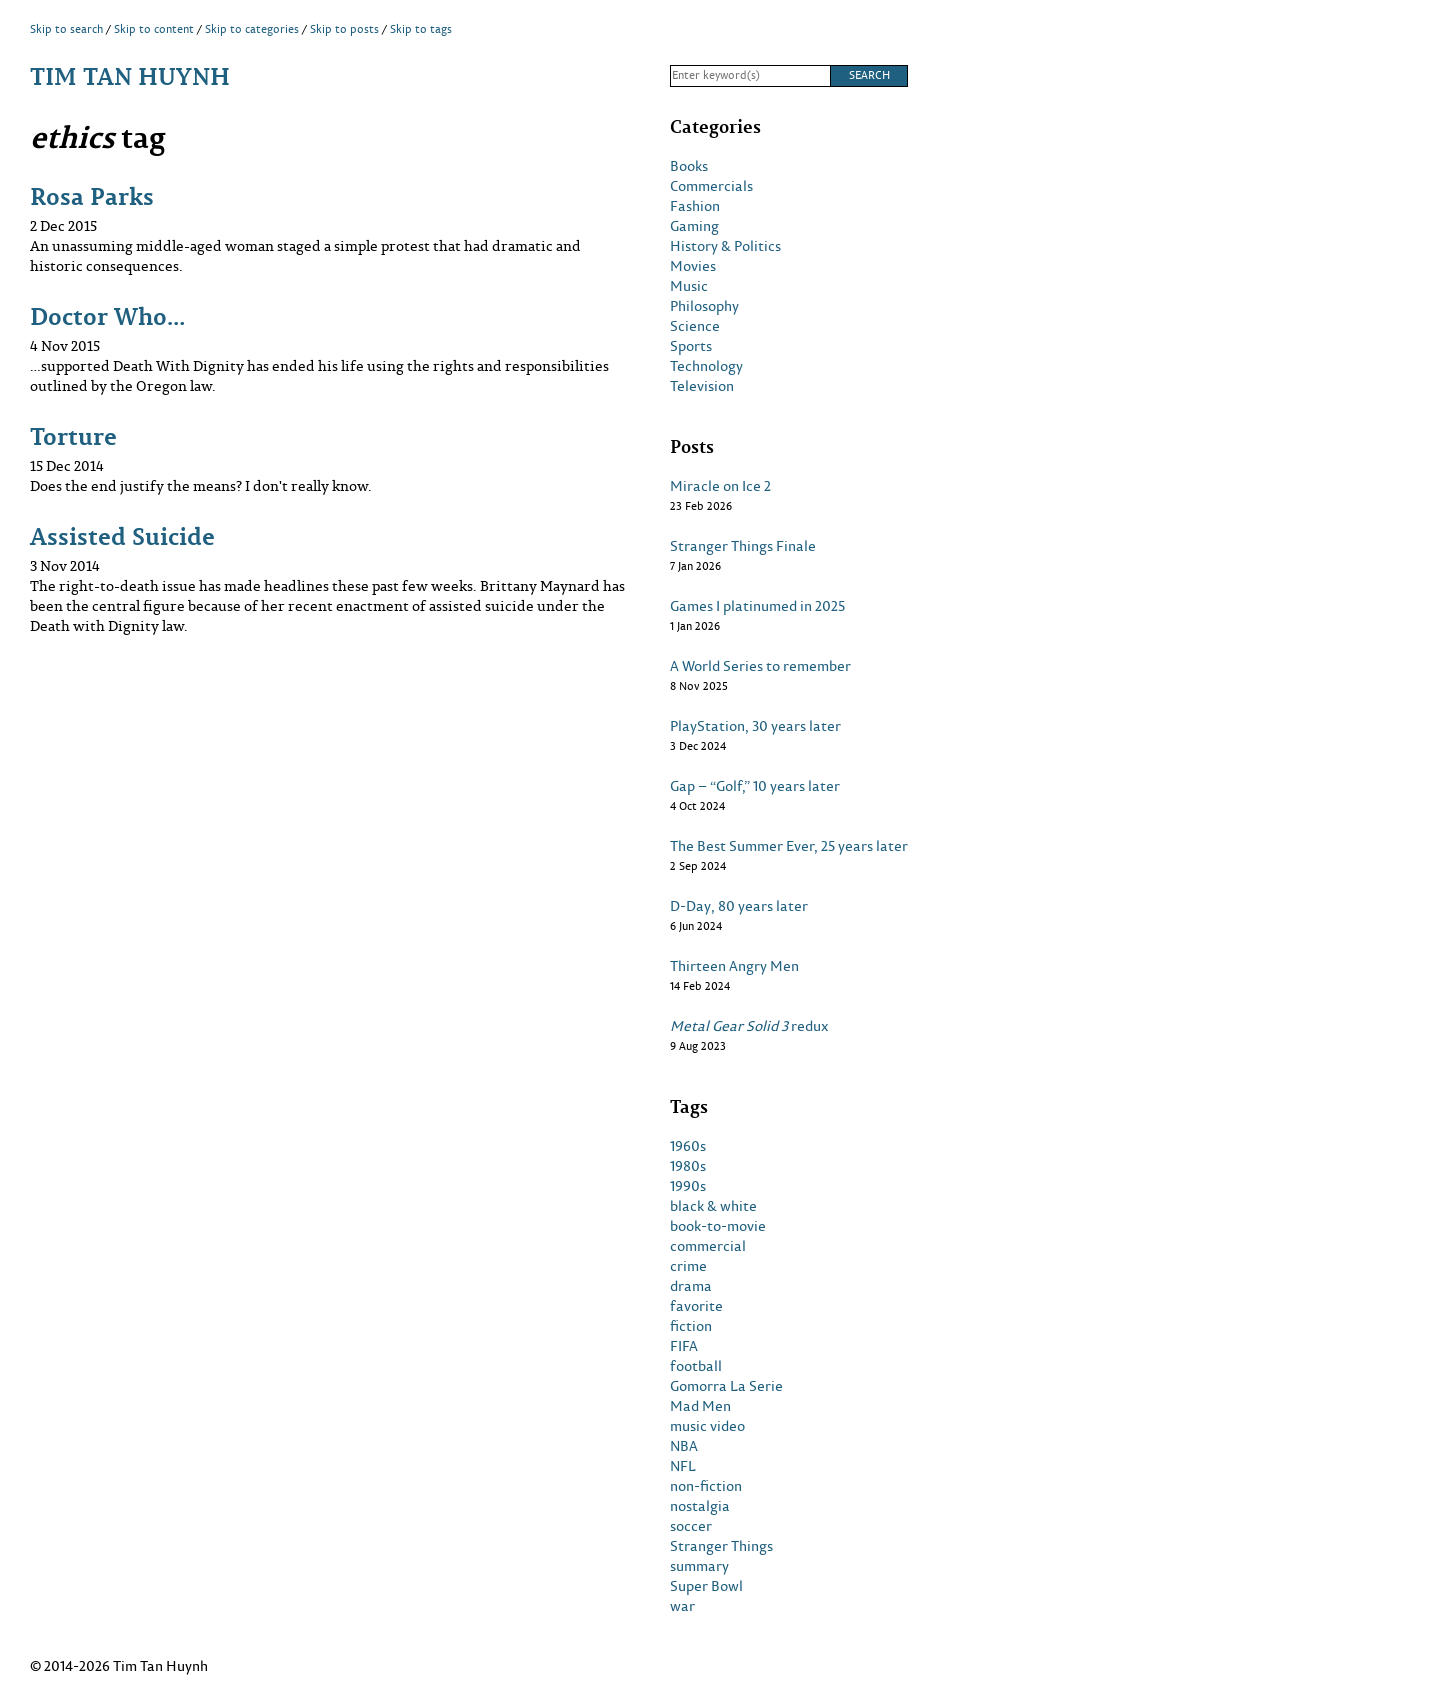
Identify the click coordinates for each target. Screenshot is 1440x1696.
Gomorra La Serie (726, 1386)
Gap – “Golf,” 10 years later (755, 786)
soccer (691, 1526)
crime (688, 1266)
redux (749, 1026)
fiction (691, 1326)
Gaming (694, 226)
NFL (683, 1466)
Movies (693, 266)
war (682, 1606)
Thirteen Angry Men (734, 966)
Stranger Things (721, 1546)
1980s (688, 1166)
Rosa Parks (92, 195)
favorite (696, 1306)
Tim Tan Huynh (130, 75)
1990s (688, 1186)
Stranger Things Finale (743, 546)
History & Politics (725, 246)
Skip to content (154, 29)
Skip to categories (252, 29)
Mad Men (700, 1406)
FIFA (684, 1346)
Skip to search (66, 29)
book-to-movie (718, 1226)
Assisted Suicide (122, 535)
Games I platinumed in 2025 (757, 606)
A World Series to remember (760, 666)
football (696, 1366)
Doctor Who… (107, 315)
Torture (73, 435)
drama (691, 1286)
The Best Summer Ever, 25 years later (789, 846)
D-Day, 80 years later (739, 906)
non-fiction (706, 1486)
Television (702, 386)
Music (689, 286)
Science (695, 326)
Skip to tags (421, 29)
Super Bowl (706, 1586)
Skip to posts (344, 29)
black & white (713, 1206)
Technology (706, 366)
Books (689, 166)
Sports (691, 346)
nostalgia (700, 1506)
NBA (684, 1446)
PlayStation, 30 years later (755, 726)
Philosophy (704, 306)
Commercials (711, 186)
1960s (688, 1146)
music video (707, 1426)
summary (699, 1566)
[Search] (750, 76)
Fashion (695, 206)
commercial (708, 1246)
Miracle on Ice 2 (720, 486)
